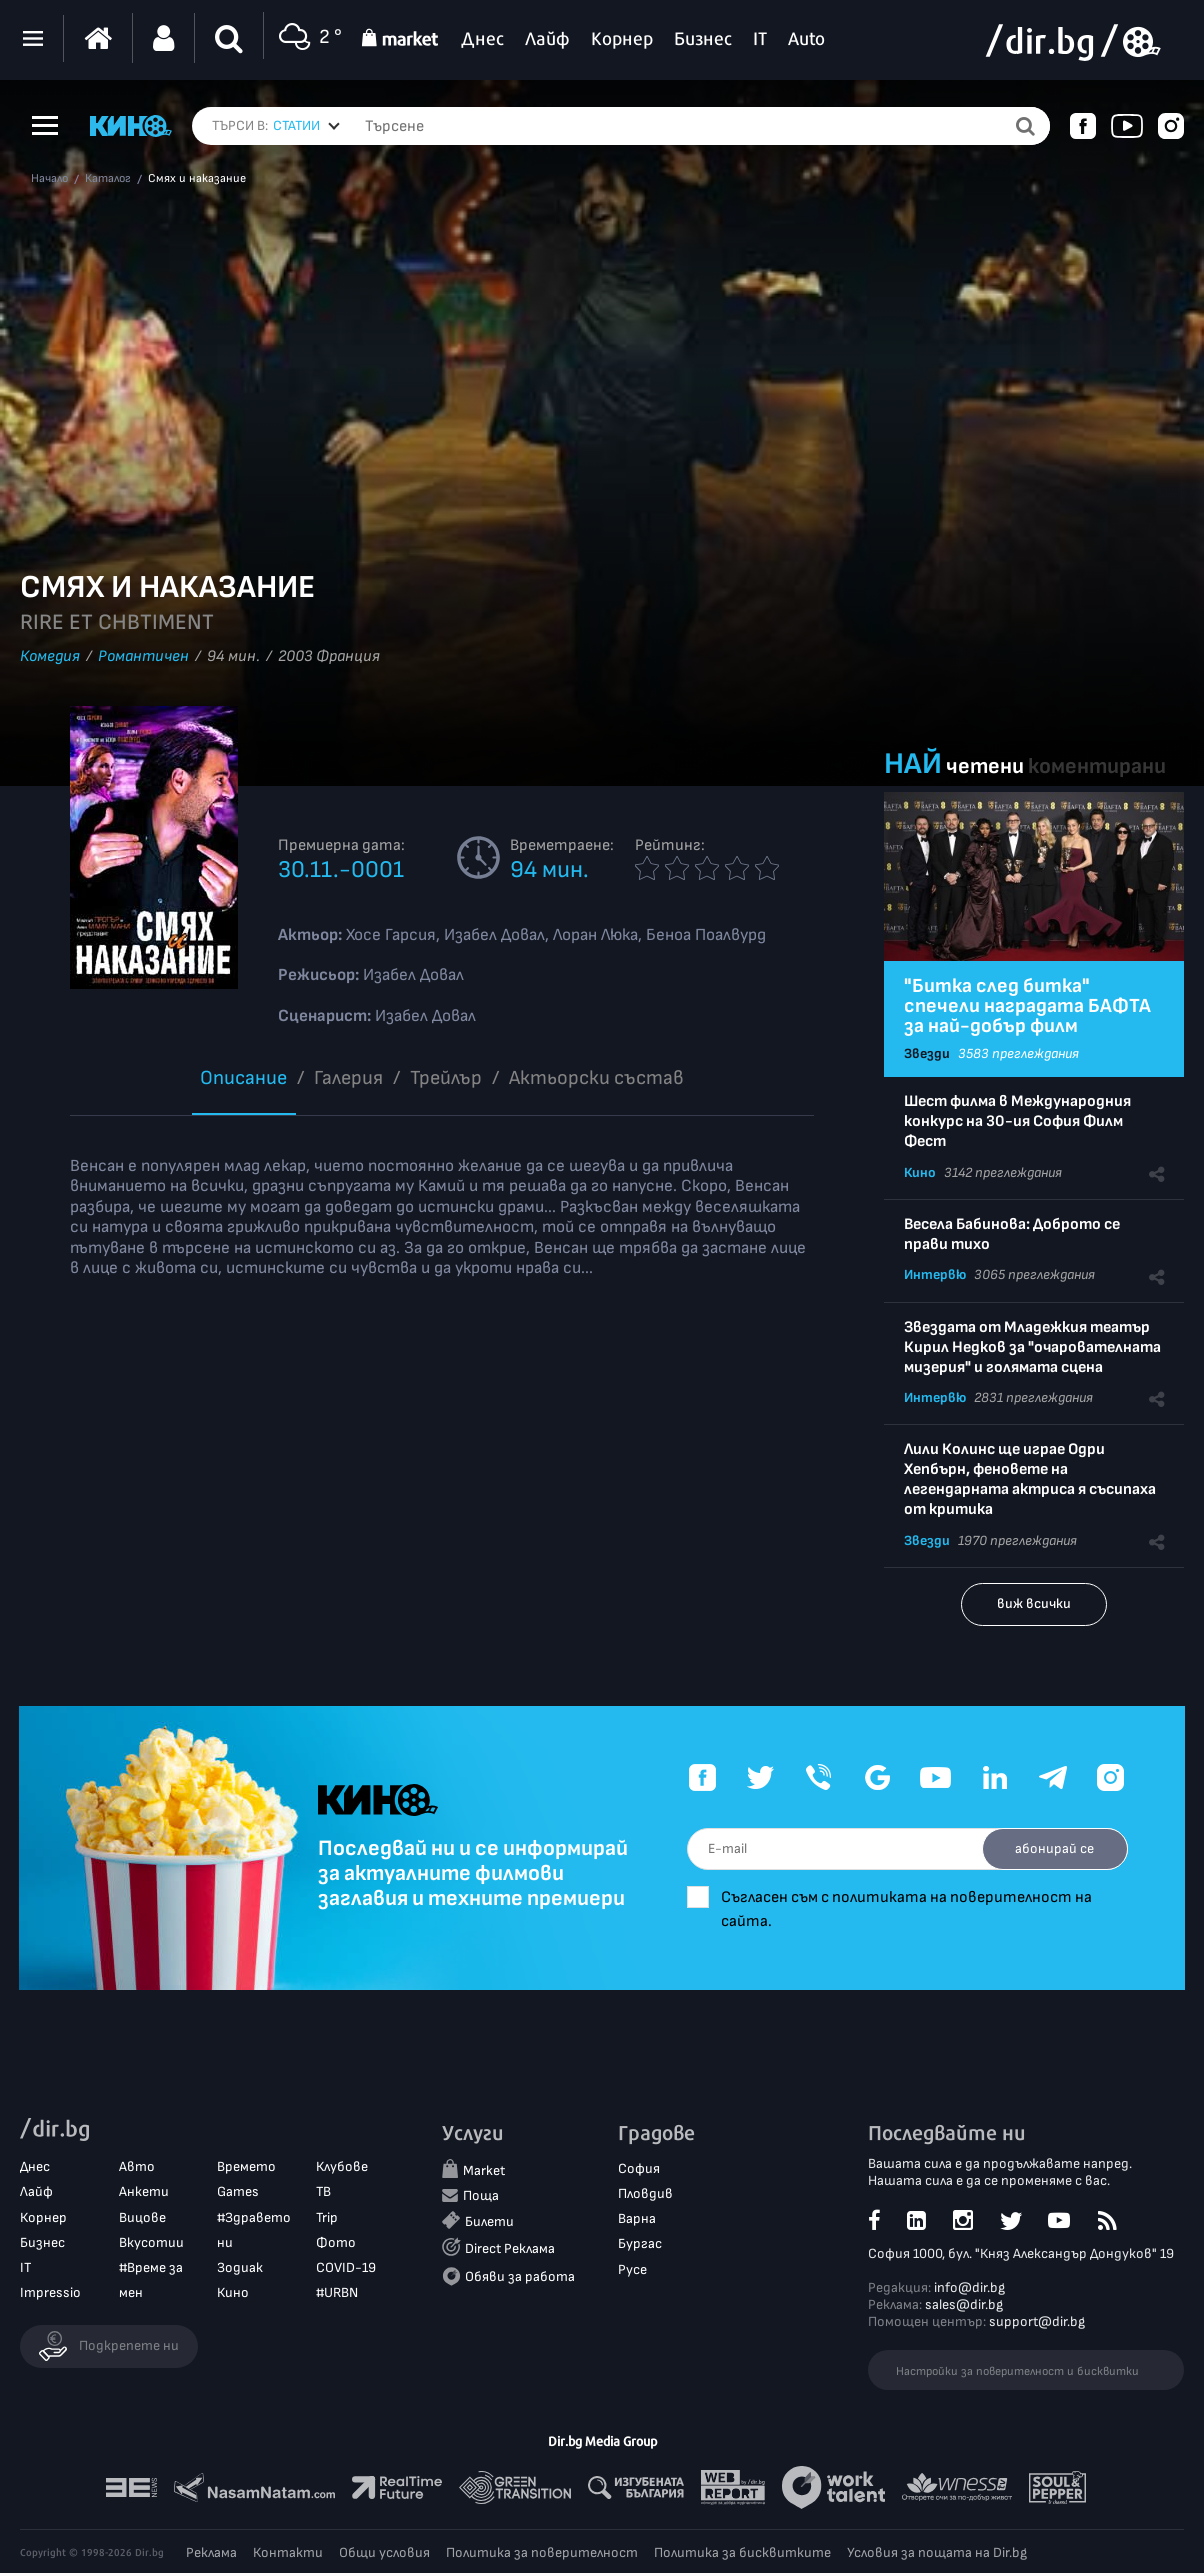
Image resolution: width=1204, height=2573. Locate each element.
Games (238, 2192)
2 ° (308, 38)
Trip (327, 2217)
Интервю (935, 1274)
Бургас (640, 2244)
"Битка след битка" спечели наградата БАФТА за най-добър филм (1027, 1006)
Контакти (288, 2552)
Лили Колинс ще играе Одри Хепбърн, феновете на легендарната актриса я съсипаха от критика (1030, 1479)
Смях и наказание (197, 179)
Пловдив (645, 2194)
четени (985, 766)
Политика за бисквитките (742, 2552)
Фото (336, 2242)
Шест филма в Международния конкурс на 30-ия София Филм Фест (1017, 1121)
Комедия (50, 656)
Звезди (927, 1053)
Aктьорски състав (596, 1078)
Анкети (144, 2192)
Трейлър (446, 1078)
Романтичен (143, 656)
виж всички (1034, 1603)
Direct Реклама (510, 2249)
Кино (920, 1172)
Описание (243, 1078)
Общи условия (384, 2552)
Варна (637, 2219)
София (639, 2169)
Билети (489, 2222)
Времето (246, 2167)
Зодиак (240, 2268)
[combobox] (306, 126)
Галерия (348, 1078)
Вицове (142, 2217)
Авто (137, 2167)
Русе (632, 2269)
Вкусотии (151, 2242)
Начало (49, 179)
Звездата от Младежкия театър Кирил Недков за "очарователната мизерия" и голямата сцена (1032, 1347)
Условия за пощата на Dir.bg (937, 2552)
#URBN (337, 2293)
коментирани (1097, 766)
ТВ (323, 2192)
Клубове (342, 2167)
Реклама (211, 2552)
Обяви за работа (520, 2276)
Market (484, 2171)
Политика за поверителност (542, 2552)
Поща (481, 2196)
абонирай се (1051, 1848)
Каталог (108, 179)
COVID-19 (346, 2268)
